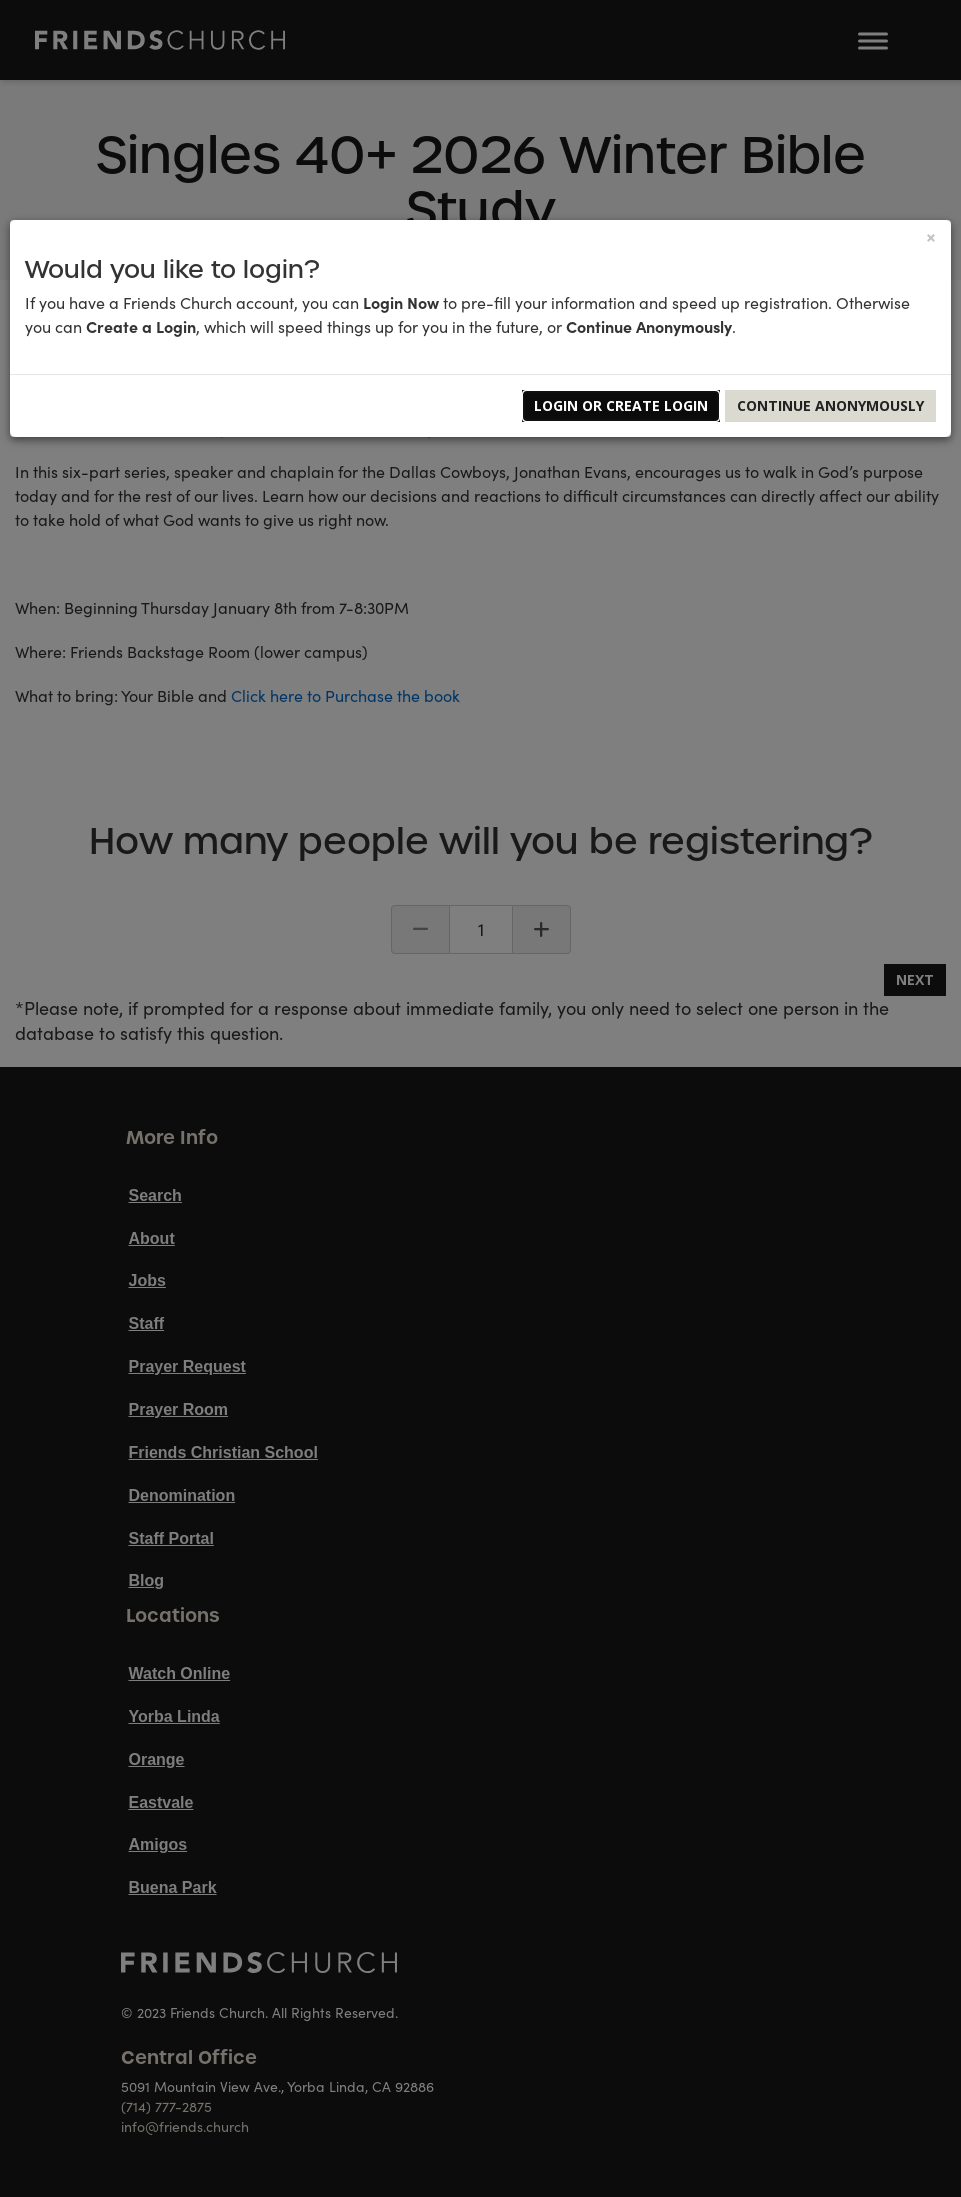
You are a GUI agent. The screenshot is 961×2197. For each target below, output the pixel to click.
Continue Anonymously (830, 405)
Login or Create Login (621, 405)
